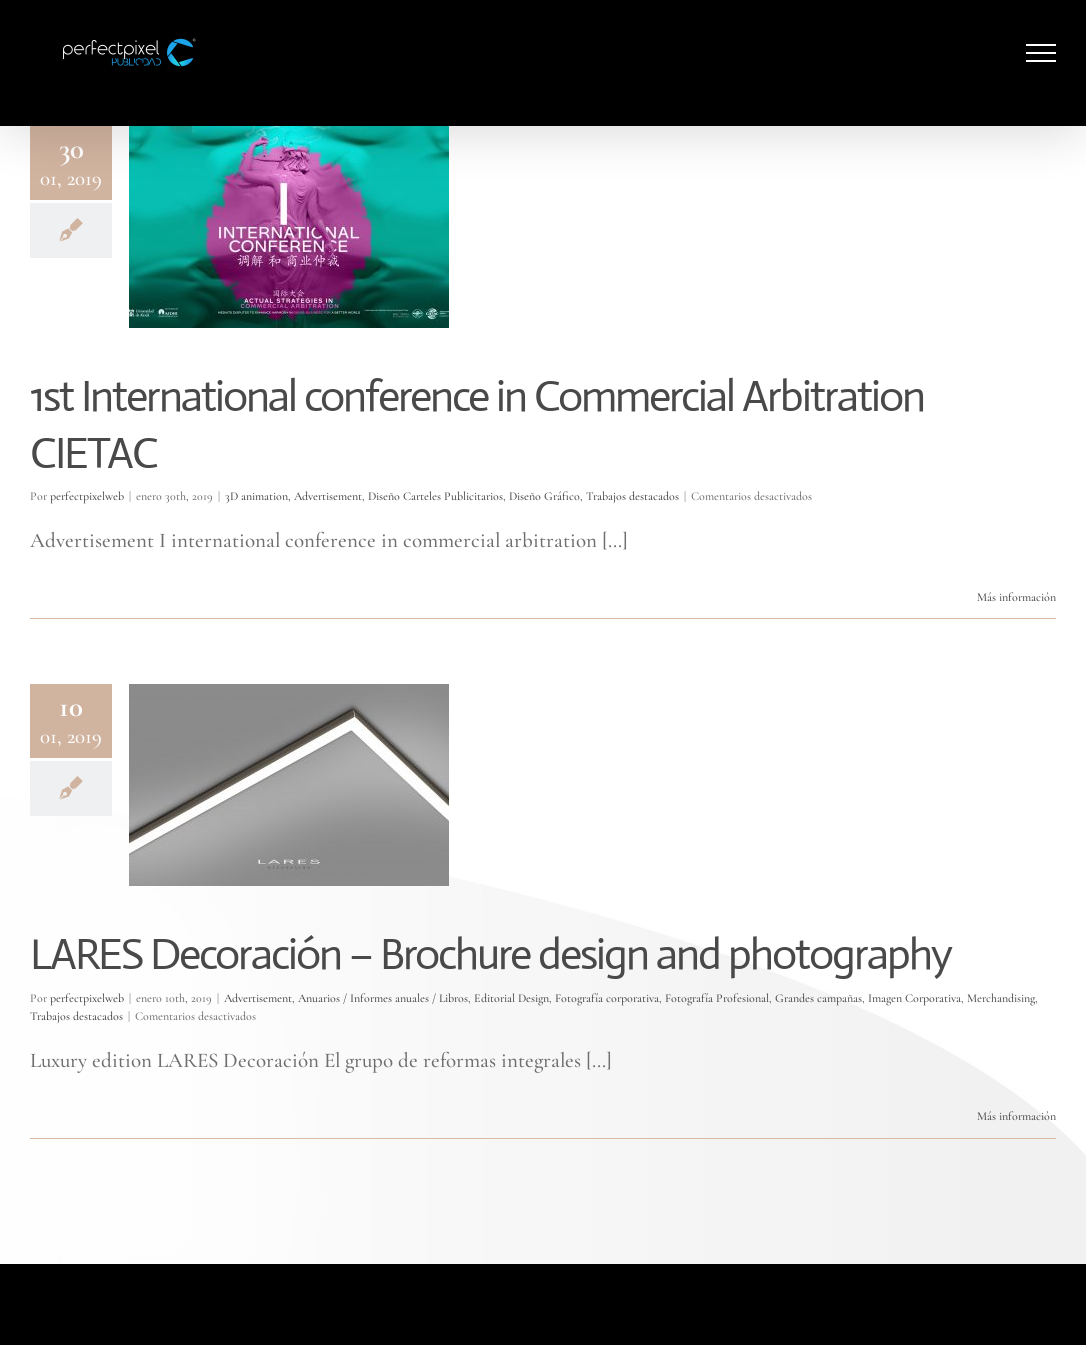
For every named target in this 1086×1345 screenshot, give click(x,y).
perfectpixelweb (87, 496)
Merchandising (1001, 998)
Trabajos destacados (632, 496)
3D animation (256, 496)
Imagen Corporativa (914, 998)
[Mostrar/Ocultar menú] (1041, 53)
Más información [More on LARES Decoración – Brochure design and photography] (1016, 1116)
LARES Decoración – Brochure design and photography (490, 954)
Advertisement (328, 496)
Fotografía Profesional (717, 998)
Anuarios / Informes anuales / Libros (383, 998)
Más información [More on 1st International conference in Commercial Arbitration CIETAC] (1016, 597)
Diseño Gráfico (544, 496)
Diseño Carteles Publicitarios (435, 496)
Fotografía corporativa (607, 998)
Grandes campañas (818, 998)
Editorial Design (511, 998)
